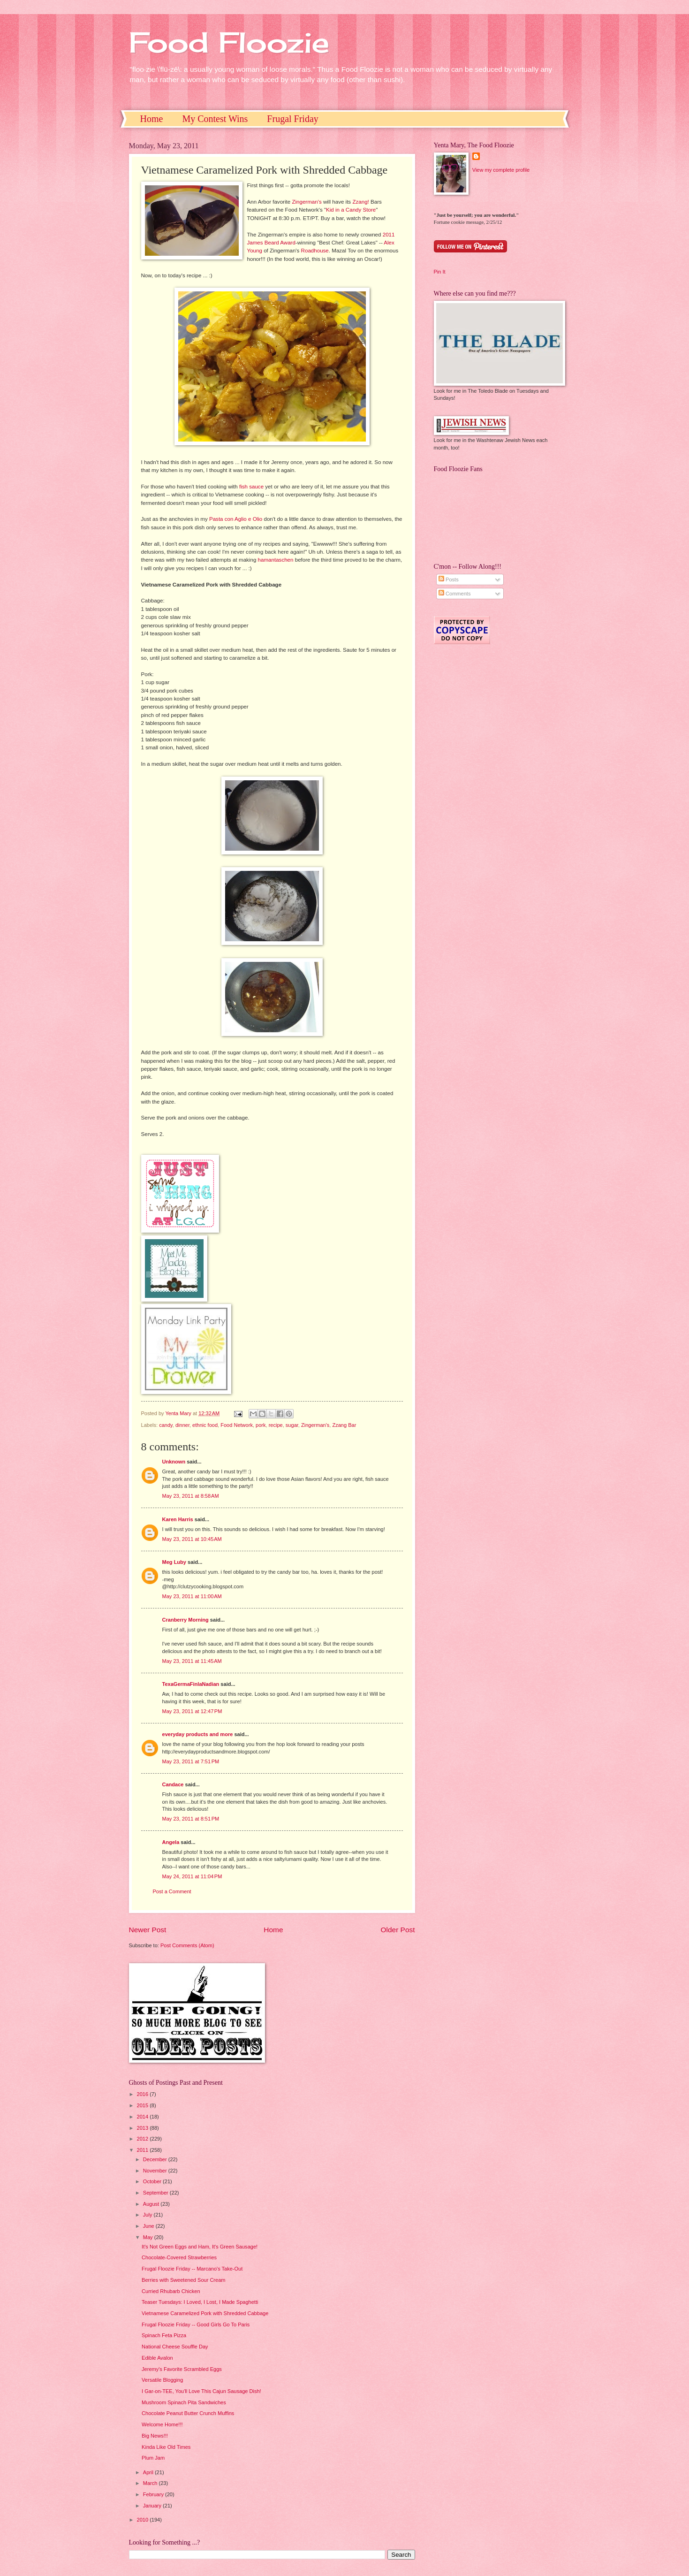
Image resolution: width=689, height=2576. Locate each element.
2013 (143, 2128)
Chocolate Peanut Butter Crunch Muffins (188, 2413)
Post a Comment (172, 1891)
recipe (276, 1425)
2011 (143, 2150)
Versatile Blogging (162, 2380)
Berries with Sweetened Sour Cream (183, 2280)
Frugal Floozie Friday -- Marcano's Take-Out (192, 2268)
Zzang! (360, 202)
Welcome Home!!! (162, 2424)
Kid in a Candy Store (351, 210)
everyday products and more (197, 1734)
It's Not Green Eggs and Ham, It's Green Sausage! (199, 2246)
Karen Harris (177, 1519)
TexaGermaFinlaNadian (191, 1684)
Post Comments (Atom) (187, 1945)
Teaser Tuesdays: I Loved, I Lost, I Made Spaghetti (200, 2302)
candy (166, 1425)
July (148, 2215)
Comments (454, 593)
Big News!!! (155, 2436)
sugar (292, 1425)
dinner (182, 1425)
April (149, 2472)
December (155, 2159)
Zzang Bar (344, 1425)
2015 (143, 2105)
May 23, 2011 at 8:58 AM (190, 1496)
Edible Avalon (157, 2358)
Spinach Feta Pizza (164, 2335)
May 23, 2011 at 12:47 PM (192, 1711)
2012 (143, 2139)
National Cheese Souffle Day (175, 2346)
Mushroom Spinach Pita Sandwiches (184, 2402)
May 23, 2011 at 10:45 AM (192, 1539)
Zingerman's (306, 202)
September (156, 2192)
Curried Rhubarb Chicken (171, 2291)
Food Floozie (229, 42)
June (149, 2226)
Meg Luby (174, 1562)
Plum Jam (153, 2458)
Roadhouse (315, 250)
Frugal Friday (292, 119)
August (151, 2204)
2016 (143, 2094)
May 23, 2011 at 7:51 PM (191, 1761)
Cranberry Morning (185, 1620)
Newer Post (148, 1930)
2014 (143, 2116)
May (148, 2237)
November (155, 2170)
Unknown (174, 1461)
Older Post (398, 1930)
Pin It (440, 271)
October (153, 2181)
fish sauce (251, 486)
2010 (143, 2520)
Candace (173, 1784)
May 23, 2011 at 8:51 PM (191, 1818)
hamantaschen (276, 560)
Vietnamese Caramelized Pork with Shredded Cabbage (205, 2313)
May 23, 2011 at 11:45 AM (192, 1661)
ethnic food (205, 1425)
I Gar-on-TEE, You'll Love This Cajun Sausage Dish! (201, 2391)
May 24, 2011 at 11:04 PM (192, 1876)
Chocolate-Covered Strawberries (179, 2257)
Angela (171, 1842)
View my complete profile (501, 170)
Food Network (236, 1425)
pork (260, 1425)
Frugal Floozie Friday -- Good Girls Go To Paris (196, 2324)
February (154, 2494)
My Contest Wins (215, 119)
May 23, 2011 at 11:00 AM (192, 1596)
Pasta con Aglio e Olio (235, 519)
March (151, 2483)
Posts (449, 579)
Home (151, 119)
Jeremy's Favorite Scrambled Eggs (182, 2369)
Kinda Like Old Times (166, 2447)
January (153, 2505)
